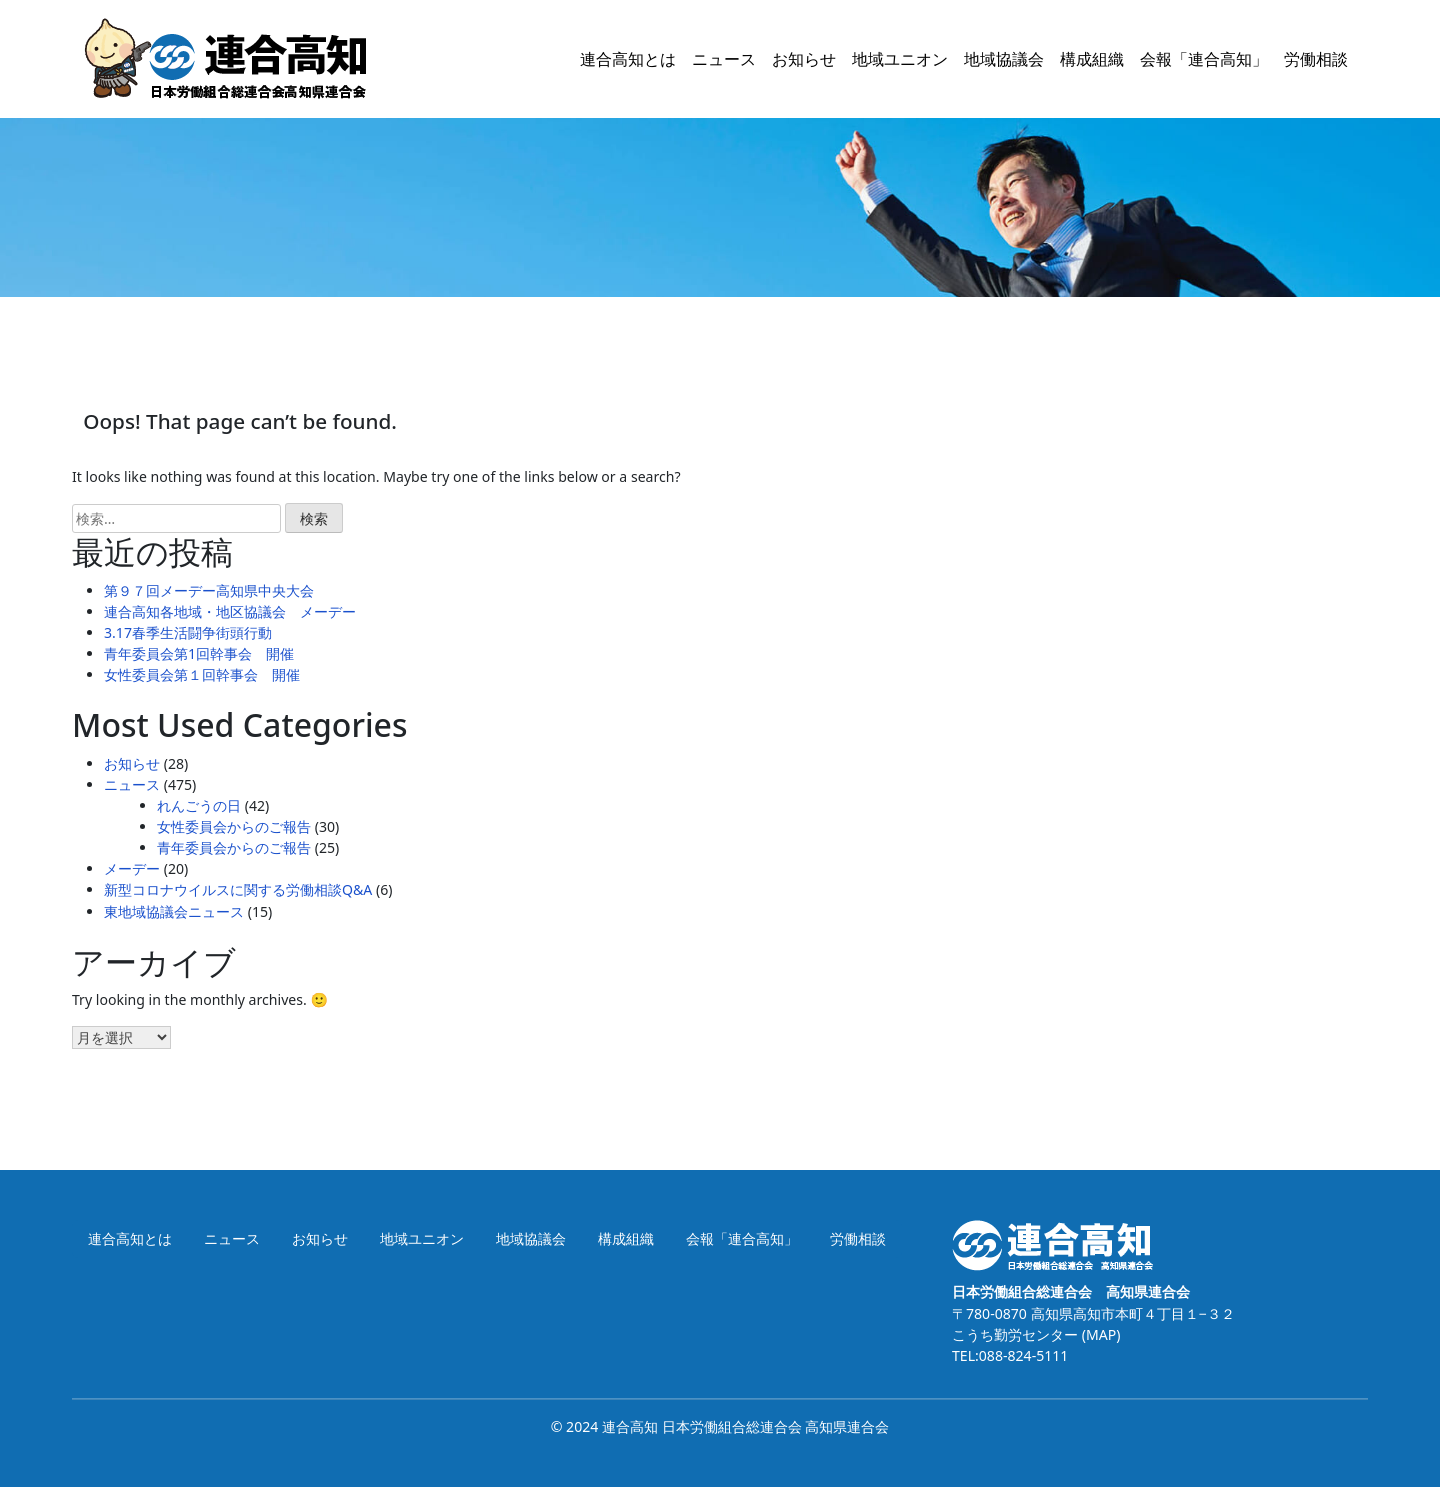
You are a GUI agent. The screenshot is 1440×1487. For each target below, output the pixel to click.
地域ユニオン (900, 59)
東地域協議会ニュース (174, 911)
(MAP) (1099, 1334)
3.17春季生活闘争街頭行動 (188, 632)
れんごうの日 (199, 805)
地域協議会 (1004, 59)
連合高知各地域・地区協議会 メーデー (230, 611)
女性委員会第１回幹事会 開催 (202, 674)
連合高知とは (628, 59)
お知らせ (804, 59)
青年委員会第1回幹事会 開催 (199, 653)
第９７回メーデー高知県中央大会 (209, 590)
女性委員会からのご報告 (234, 826)
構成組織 (1092, 59)
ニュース (724, 59)
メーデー (132, 868)
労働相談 (1316, 59)
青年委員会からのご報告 (234, 847)
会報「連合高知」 (1204, 59)
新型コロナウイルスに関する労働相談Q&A (238, 889)
